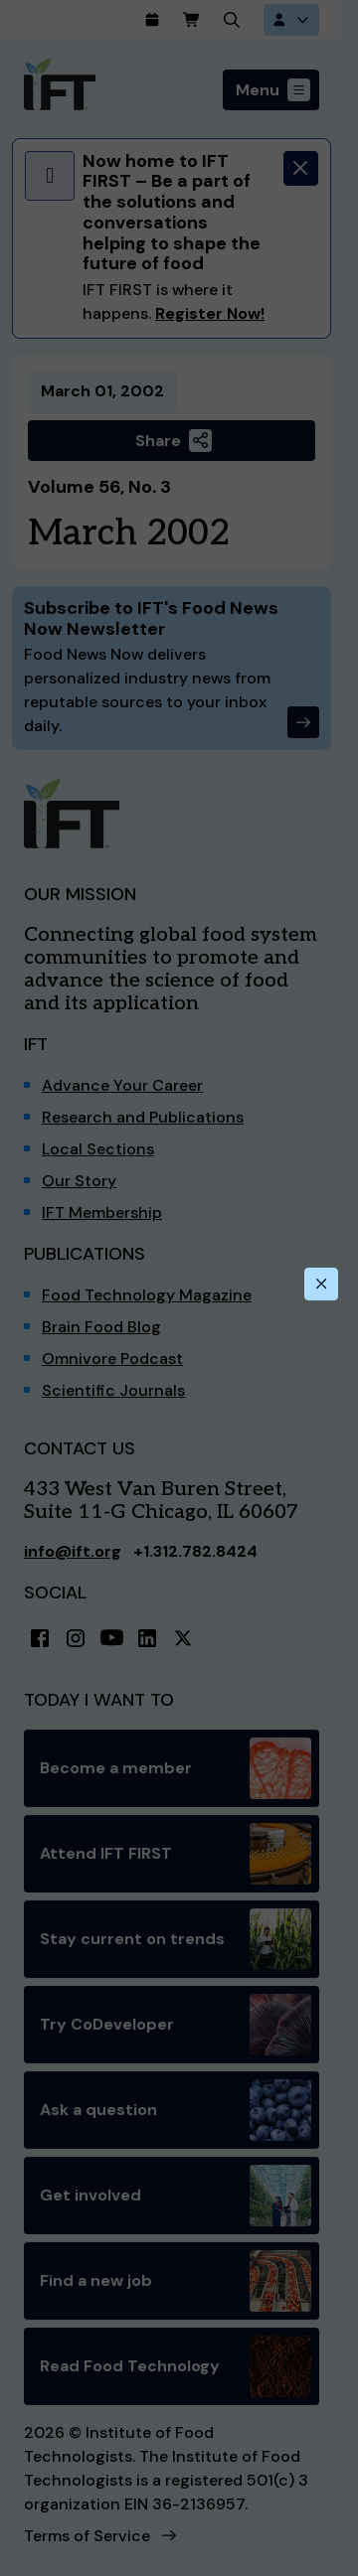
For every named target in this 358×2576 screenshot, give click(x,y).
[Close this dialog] (321, 1284)
